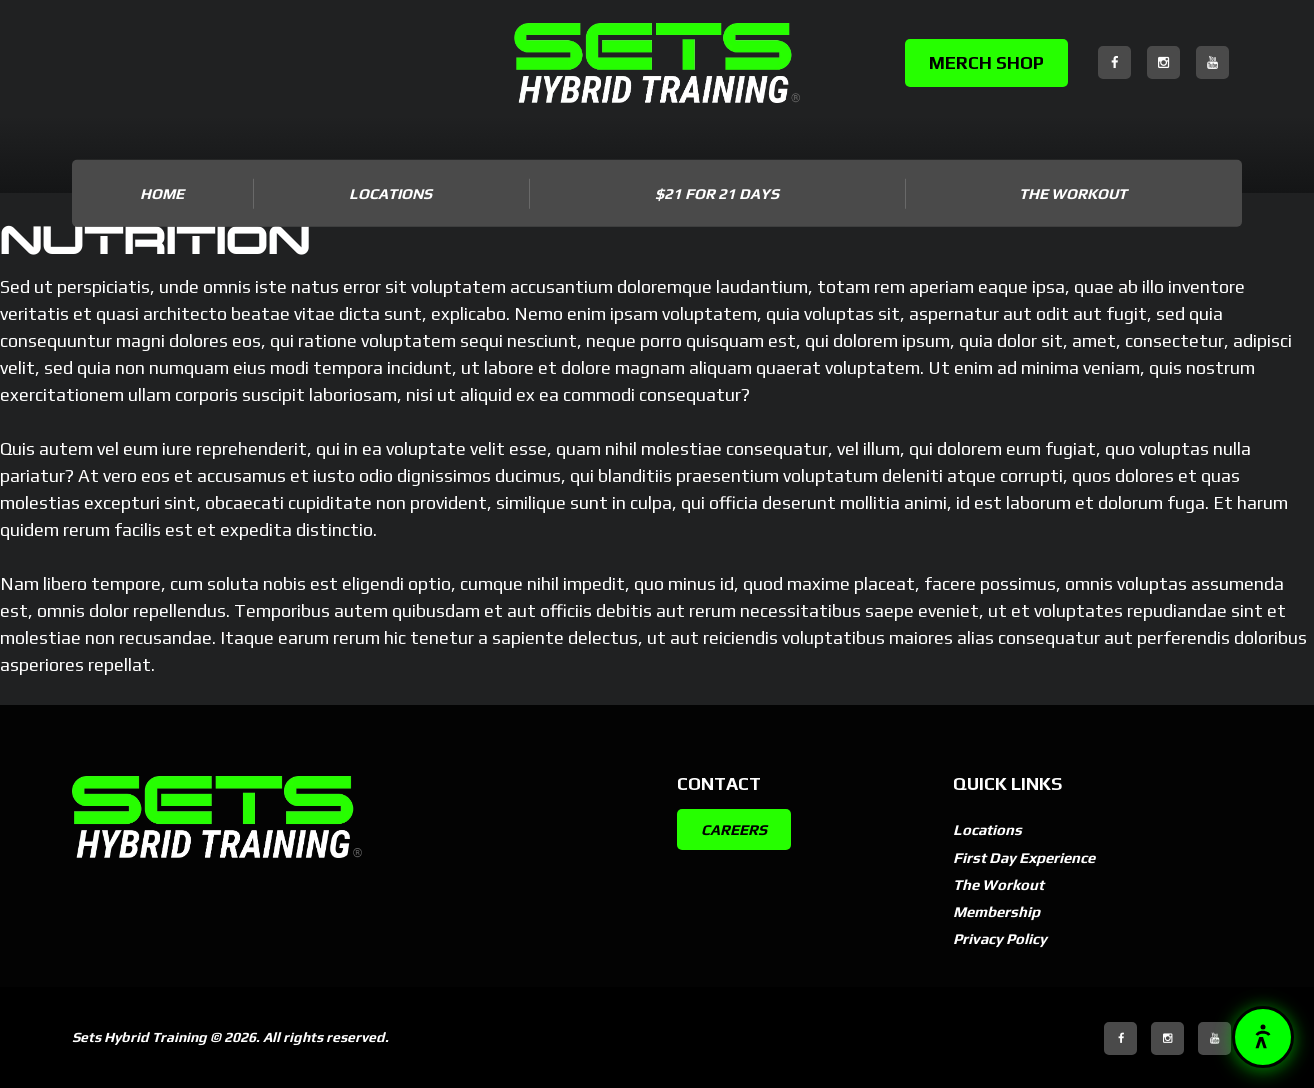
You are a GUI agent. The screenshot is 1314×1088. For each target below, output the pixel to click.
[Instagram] (1163, 62)
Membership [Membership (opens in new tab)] (1000, 911)
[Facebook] (1114, 62)
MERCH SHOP (986, 62)
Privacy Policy (1005, 938)
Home (162, 193)
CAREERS (737, 829)
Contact (722, 782)
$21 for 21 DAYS (717, 193)
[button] (1263, 1037)
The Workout (1073, 193)
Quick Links (1012, 782)
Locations (990, 829)
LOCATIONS (390, 193)
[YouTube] (1212, 62)
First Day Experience (1032, 857)
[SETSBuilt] (657, 63)
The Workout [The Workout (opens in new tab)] (1002, 884)
